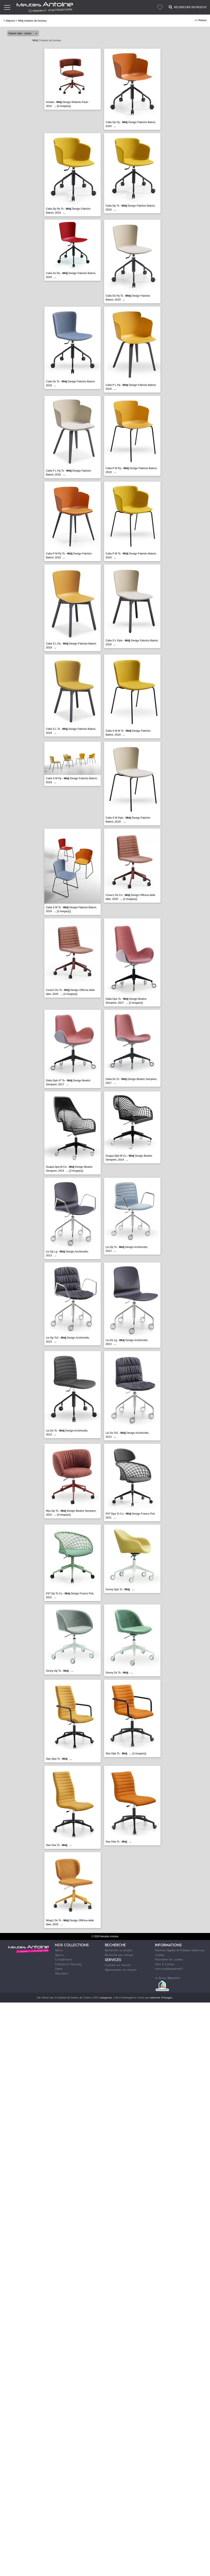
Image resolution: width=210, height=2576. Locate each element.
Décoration (61, 1973)
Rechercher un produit (118, 1950)
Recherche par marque (119, 1955)
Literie (58, 1968)
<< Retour (201, 20)
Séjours (10, 20)
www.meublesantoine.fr (169, 1968)
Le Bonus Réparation (167, 1978)
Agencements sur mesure (120, 1969)
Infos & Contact (164, 1964)
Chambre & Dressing (68, 1964)
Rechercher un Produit (188, 7)
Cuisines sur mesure (117, 1965)
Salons (59, 1950)
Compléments (63, 1959)
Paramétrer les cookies (169, 1959)
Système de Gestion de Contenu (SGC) (85, 1997)
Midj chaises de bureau (32, 20)
